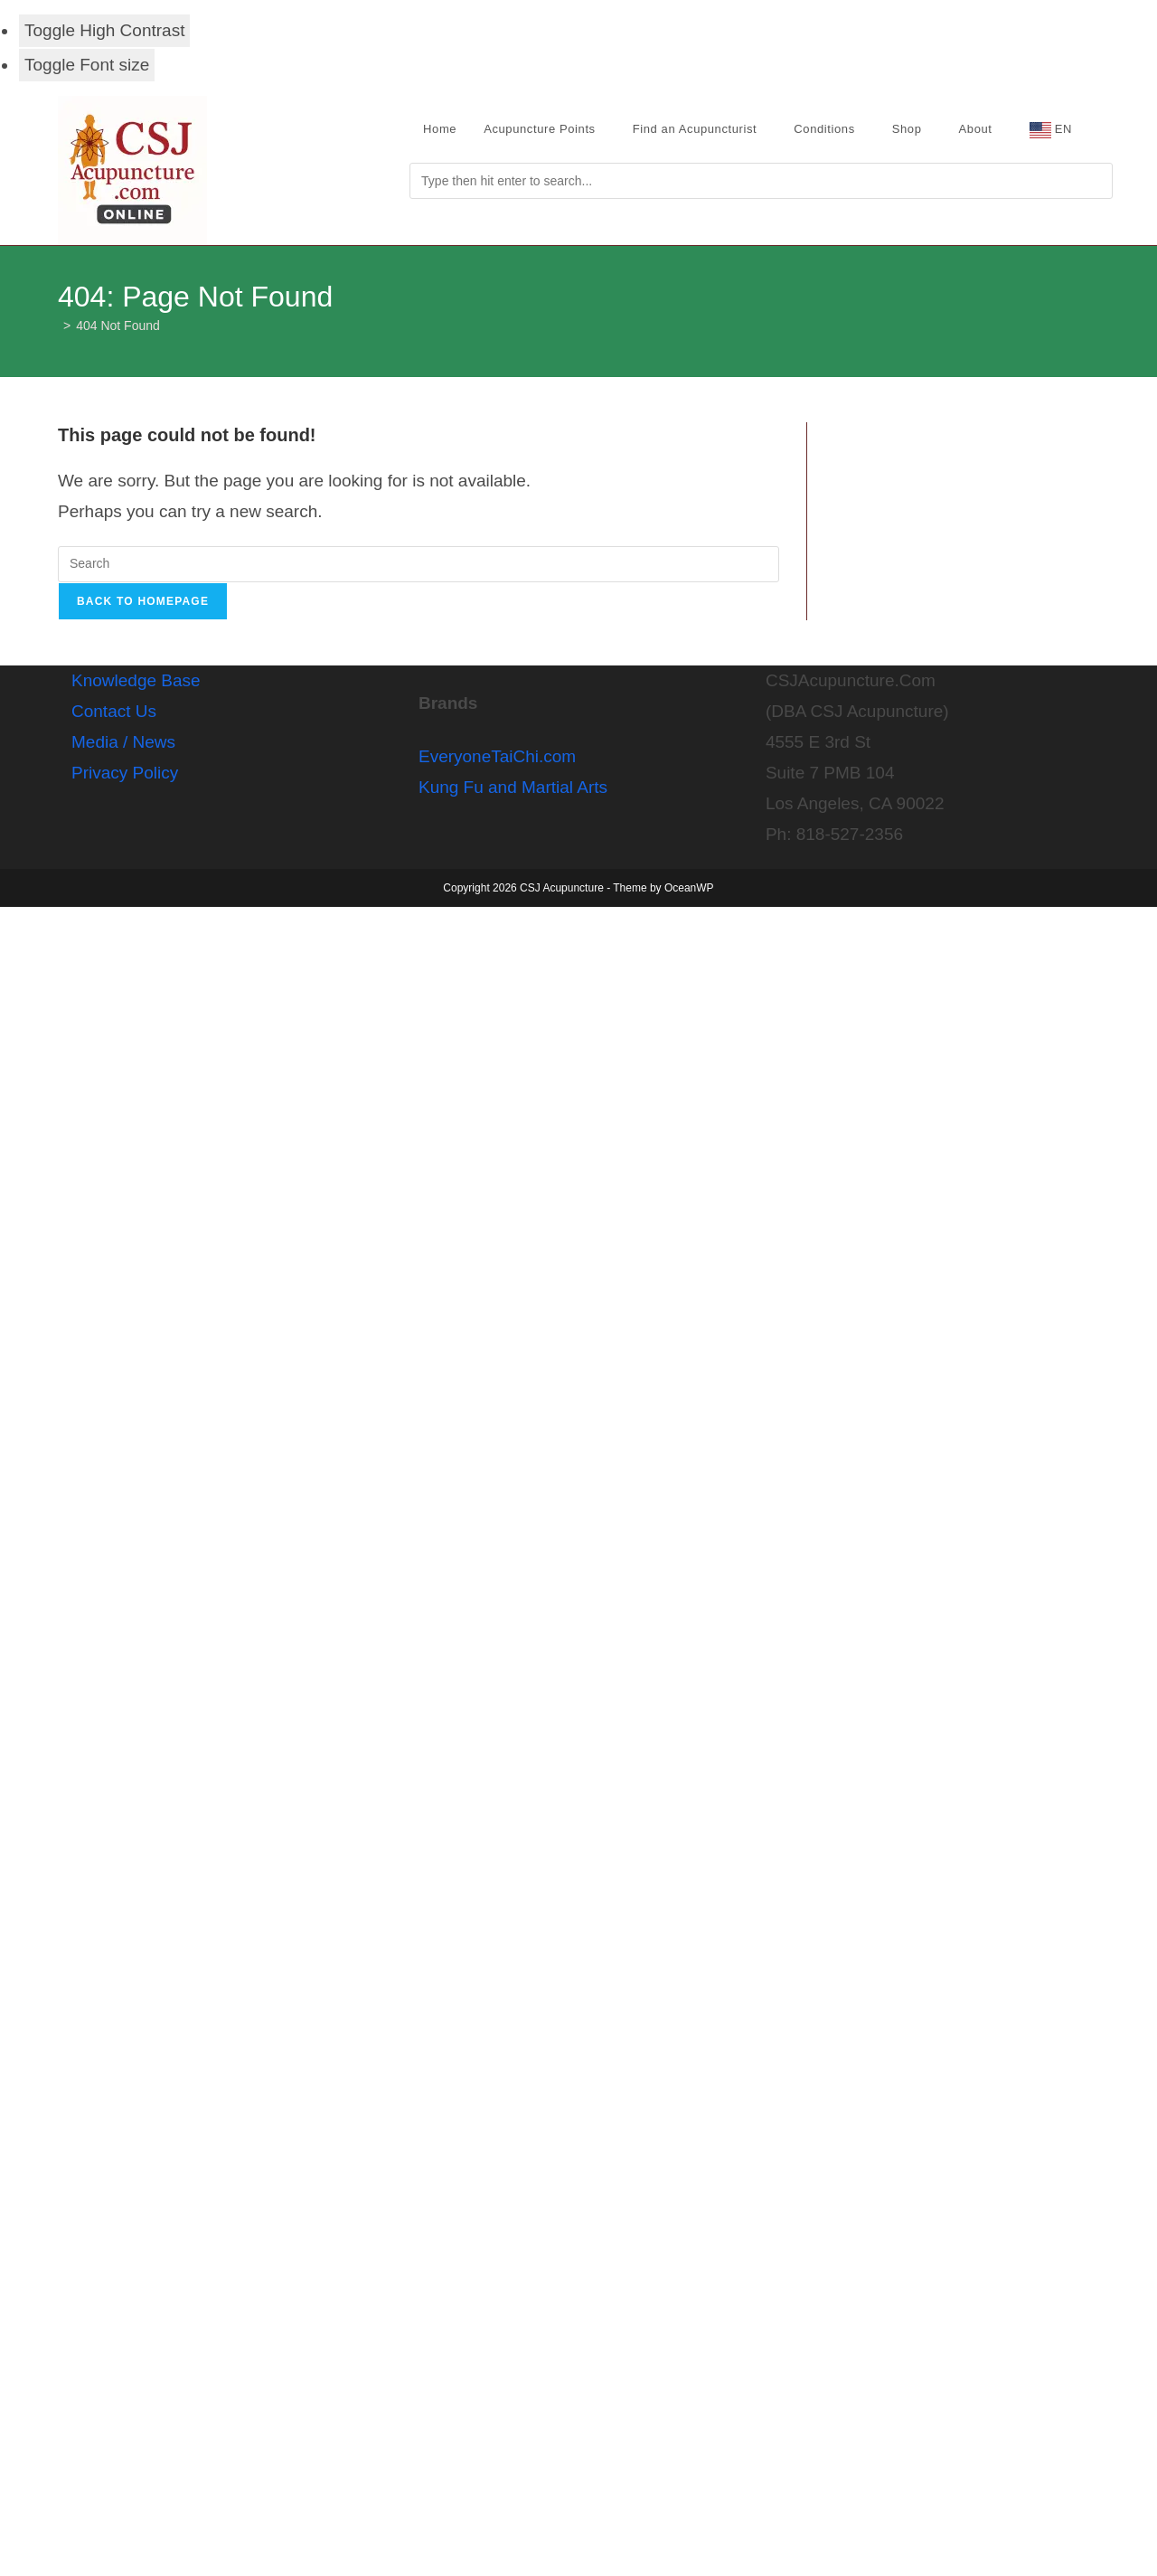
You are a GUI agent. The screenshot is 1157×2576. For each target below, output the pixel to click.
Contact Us (113, 711)
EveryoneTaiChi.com (497, 756)
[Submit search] (761, 181)
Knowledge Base (136, 680)
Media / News (123, 741)
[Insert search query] (418, 564)
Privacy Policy (124, 772)
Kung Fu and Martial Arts (513, 787)
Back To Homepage (143, 601)
